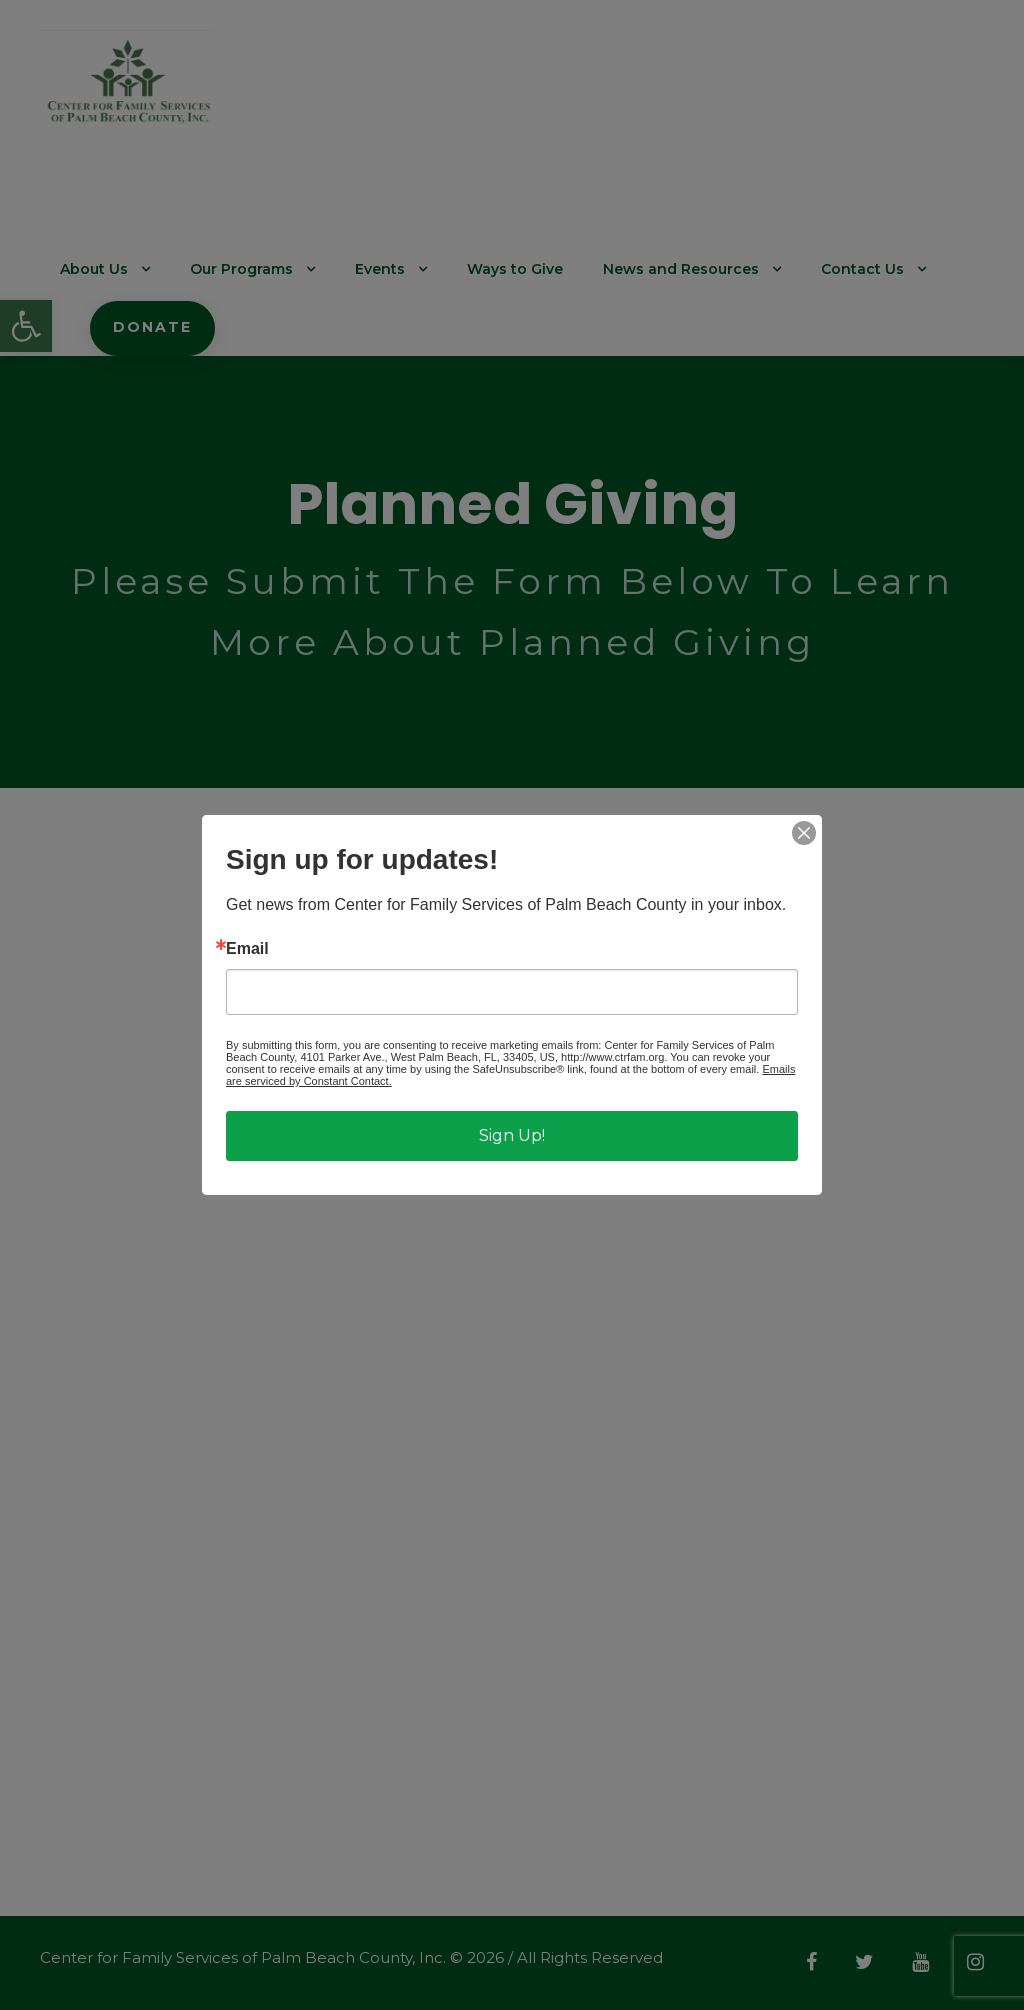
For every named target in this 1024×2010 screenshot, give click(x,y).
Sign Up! (511, 1135)
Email (247, 949)
